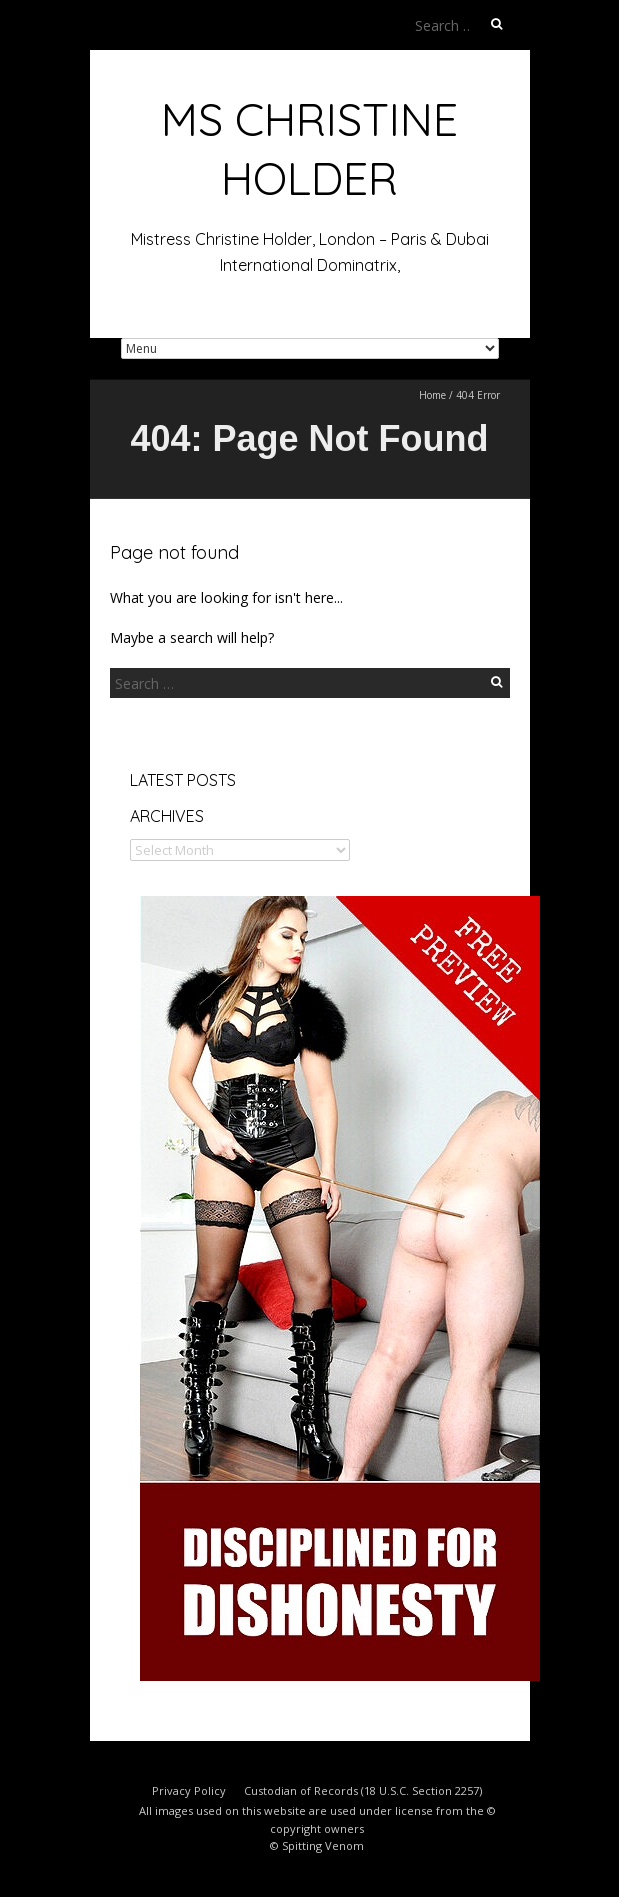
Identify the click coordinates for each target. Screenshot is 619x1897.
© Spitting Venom (317, 1845)
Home (432, 395)
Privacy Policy (189, 1790)
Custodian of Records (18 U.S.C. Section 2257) (363, 1790)
